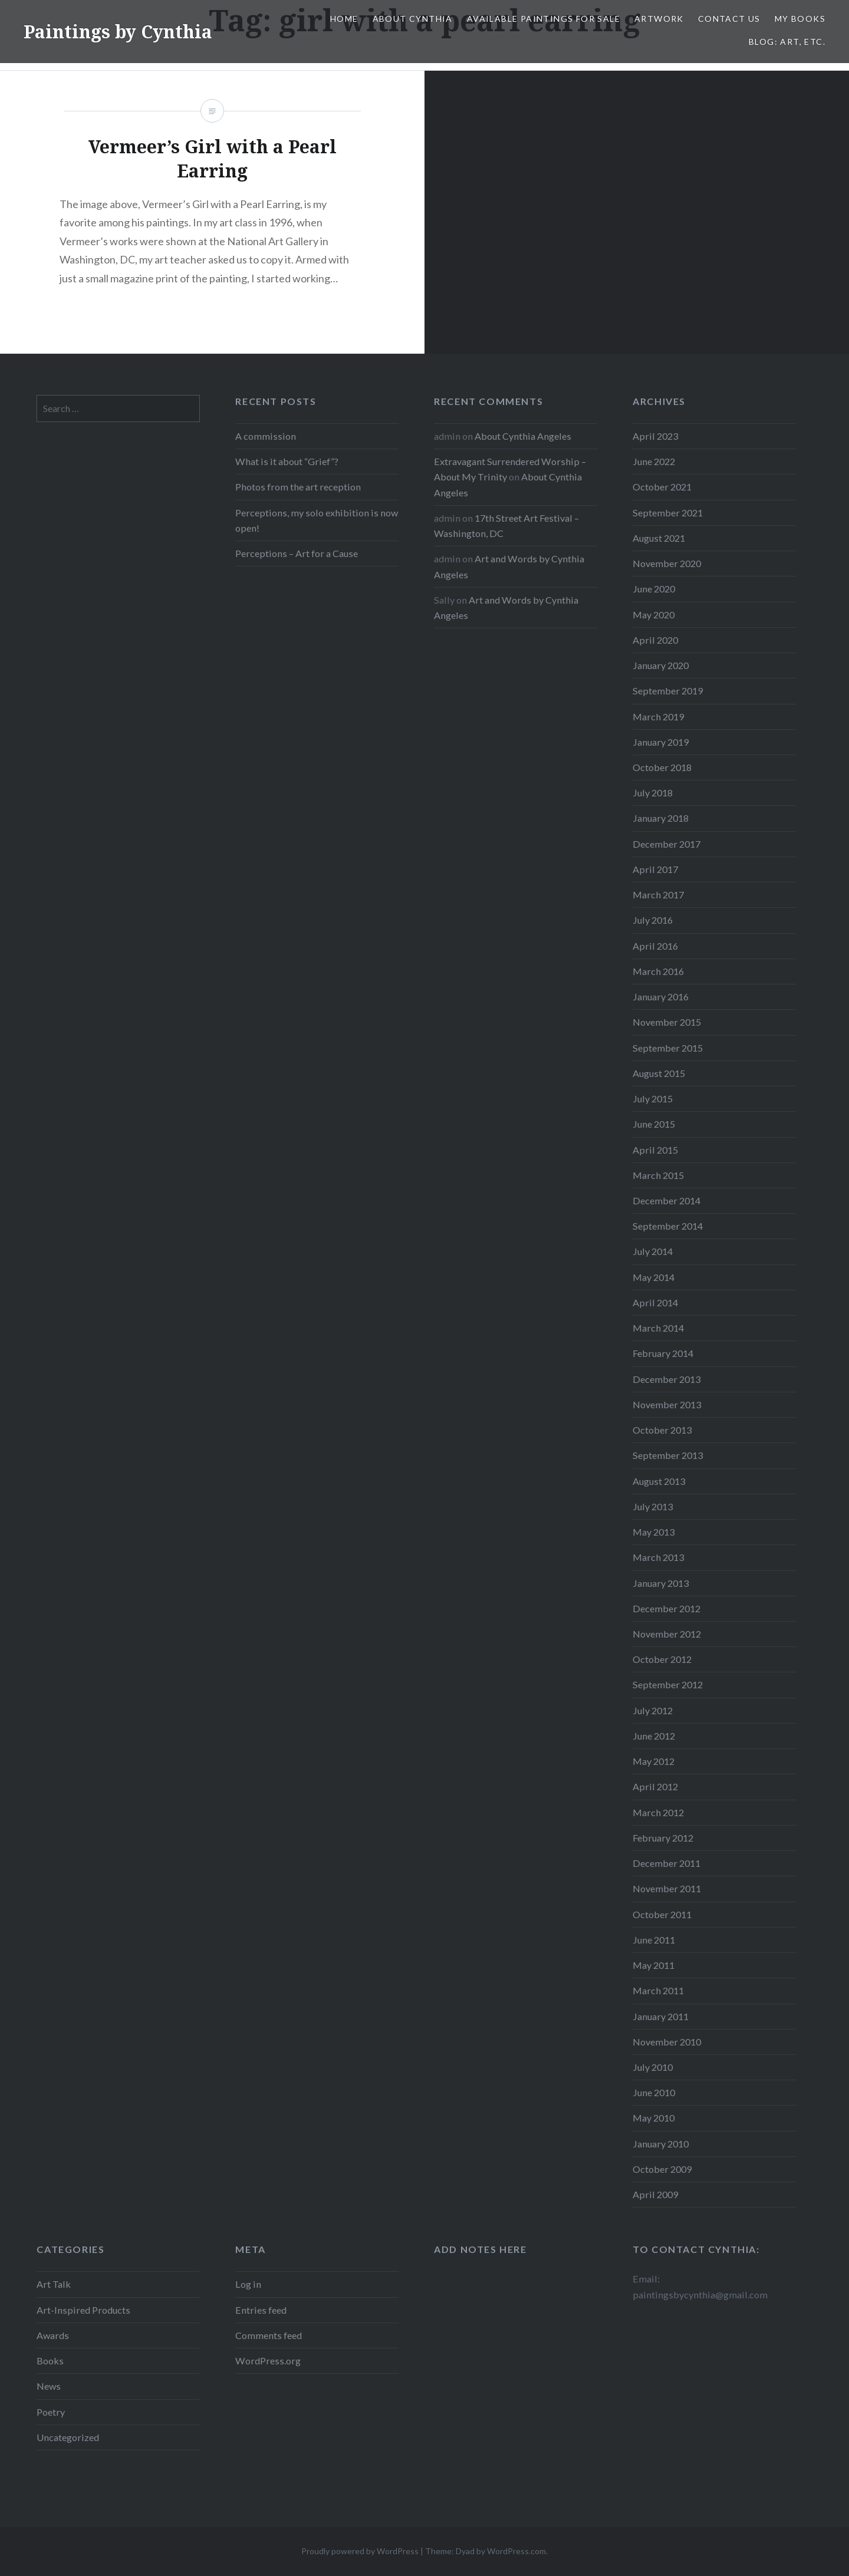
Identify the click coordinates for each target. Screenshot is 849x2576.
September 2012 (668, 1684)
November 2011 (667, 1888)
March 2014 (658, 1327)
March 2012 (658, 1812)
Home (344, 19)
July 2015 (653, 1098)
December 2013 (666, 1379)
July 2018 (653, 792)
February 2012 (663, 1837)
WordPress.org (268, 2360)
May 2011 (653, 1965)
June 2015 (654, 1123)
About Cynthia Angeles (523, 436)
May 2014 (653, 1277)
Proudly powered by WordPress (360, 2551)
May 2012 (653, 1761)
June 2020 (654, 588)
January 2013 (661, 1583)
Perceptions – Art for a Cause (296, 553)
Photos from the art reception (298, 486)
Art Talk (54, 2284)
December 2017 (666, 843)
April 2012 (655, 1786)
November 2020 (667, 563)
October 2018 (662, 767)
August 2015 (659, 1073)
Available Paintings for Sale (543, 19)
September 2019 (668, 690)
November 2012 (667, 1633)
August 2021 (659, 537)
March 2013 (658, 1557)
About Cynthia (413, 19)
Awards (53, 2335)
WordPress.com (516, 2551)
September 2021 (668, 512)
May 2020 (653, 614)
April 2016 (655, 945)
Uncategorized (68, 2437)
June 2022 (654, 461)
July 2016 (653, 919)
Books (50, 2360)
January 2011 (661, 2016)
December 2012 (666, 1608)
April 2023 (655, 436)
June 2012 (654, 1735)
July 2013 (653, 1506)
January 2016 (661, 996)
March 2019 (658, 716)
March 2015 (658, 1175)
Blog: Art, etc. (787, 42)
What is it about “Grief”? (286, 461)
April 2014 (655, 1302)
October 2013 (662, 1429)
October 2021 (662, 486)
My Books (800, 19)
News (49, 2385)
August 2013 (659, 1481)
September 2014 (668, 1225)
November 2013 (667, 1404)
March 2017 (658, 894)
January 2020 (661, 665)
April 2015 (655, 1149)
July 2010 (653, 2067)
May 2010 (653, 2117)
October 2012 (662, 1659)
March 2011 (658, 1990)
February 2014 (663, 1353)
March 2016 (658, 971)
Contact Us (729, 19)
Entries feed (261, 2309)
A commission (265, 436)
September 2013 (668, 1455)
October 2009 (662, 2169)
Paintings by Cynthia (118, 31)
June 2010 (654, 2092)
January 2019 (661, 741)
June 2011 (654, 1939)
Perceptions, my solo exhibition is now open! (316, 520)
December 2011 (666, 1863)
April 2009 (655, 2194)
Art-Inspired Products (83, 2309)
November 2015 (667, 1021)
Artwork (659, 19)
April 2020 (655, 639)
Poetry (51, 2411)
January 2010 (661, 2143)
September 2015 (668, 1047)
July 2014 (653, 1251)
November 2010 (667, 2041)
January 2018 (661, 817)
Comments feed (268, 2335)
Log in (248, 2284)
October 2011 (662, 1914)
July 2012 (653, 1710)
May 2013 (653, 1531)
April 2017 (655, 869)
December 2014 (666, 1200)
